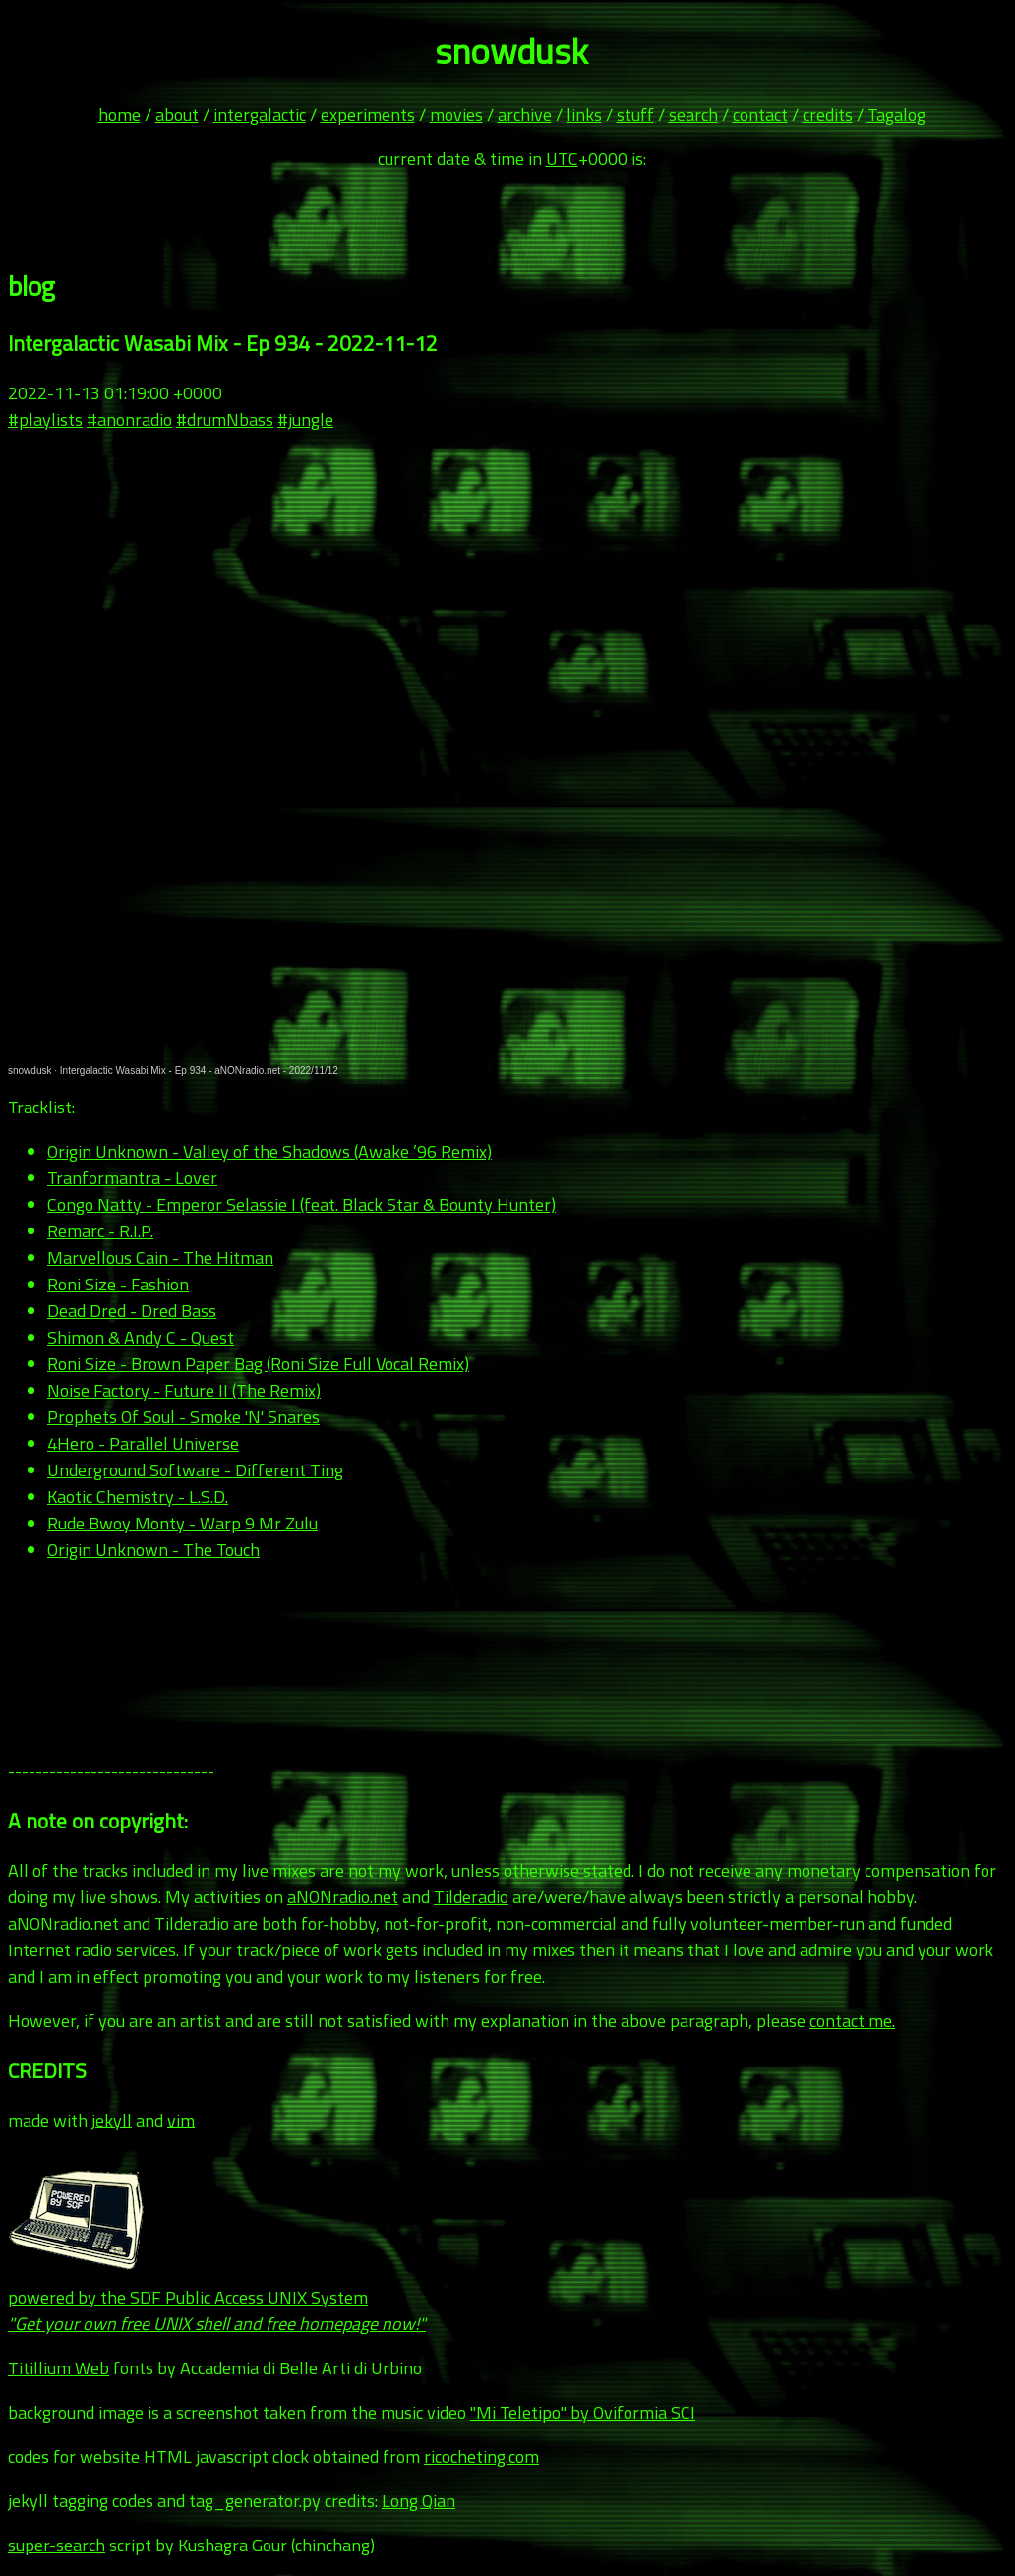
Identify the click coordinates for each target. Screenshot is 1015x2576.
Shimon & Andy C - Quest (140, 1337)
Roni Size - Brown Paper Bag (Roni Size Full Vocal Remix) (258, 1363)
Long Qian (418, 2500)
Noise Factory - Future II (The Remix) (184, 1390)
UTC (562, 159)
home (119, 114)
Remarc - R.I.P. (100, 1231)
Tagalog (896, 114)
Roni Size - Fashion (118, 1284)
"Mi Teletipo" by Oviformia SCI (582, 2412)
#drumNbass (224, 419)
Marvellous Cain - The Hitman (160, 1257)
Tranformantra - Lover (132, 1178)
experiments (368, 114)
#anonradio (129, 419)
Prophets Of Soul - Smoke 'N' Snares (183, 1417)
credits (828, 114)
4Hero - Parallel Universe (143, 1443)
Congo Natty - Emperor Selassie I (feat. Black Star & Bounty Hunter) (301, 1204)
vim (181, 2120)
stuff (635, 114)
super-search (56, 2545)
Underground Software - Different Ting (195, 1470)
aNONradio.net (342, 1897)
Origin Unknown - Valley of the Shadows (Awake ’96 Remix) (269, 1151)
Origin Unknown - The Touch (153, 1549)
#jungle (305, 419)
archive (525, 114)
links (584, 114)
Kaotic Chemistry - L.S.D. (137, 1496)
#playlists (45, 419)
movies (456, 114)
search (693, 114)
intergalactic (259, 114)
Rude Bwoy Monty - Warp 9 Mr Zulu (182, 1523)
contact (760, 114)
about (177, 114)
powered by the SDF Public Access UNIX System (217, 2297)
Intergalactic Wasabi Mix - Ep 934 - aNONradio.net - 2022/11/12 (199, 1070)
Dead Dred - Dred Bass (131, 1310)
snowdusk (29, 1070)
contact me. (852, 2020)
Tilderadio (471, 1897)
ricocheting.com (481, 2456)
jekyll (111, 2120)
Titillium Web (58, 2368)
